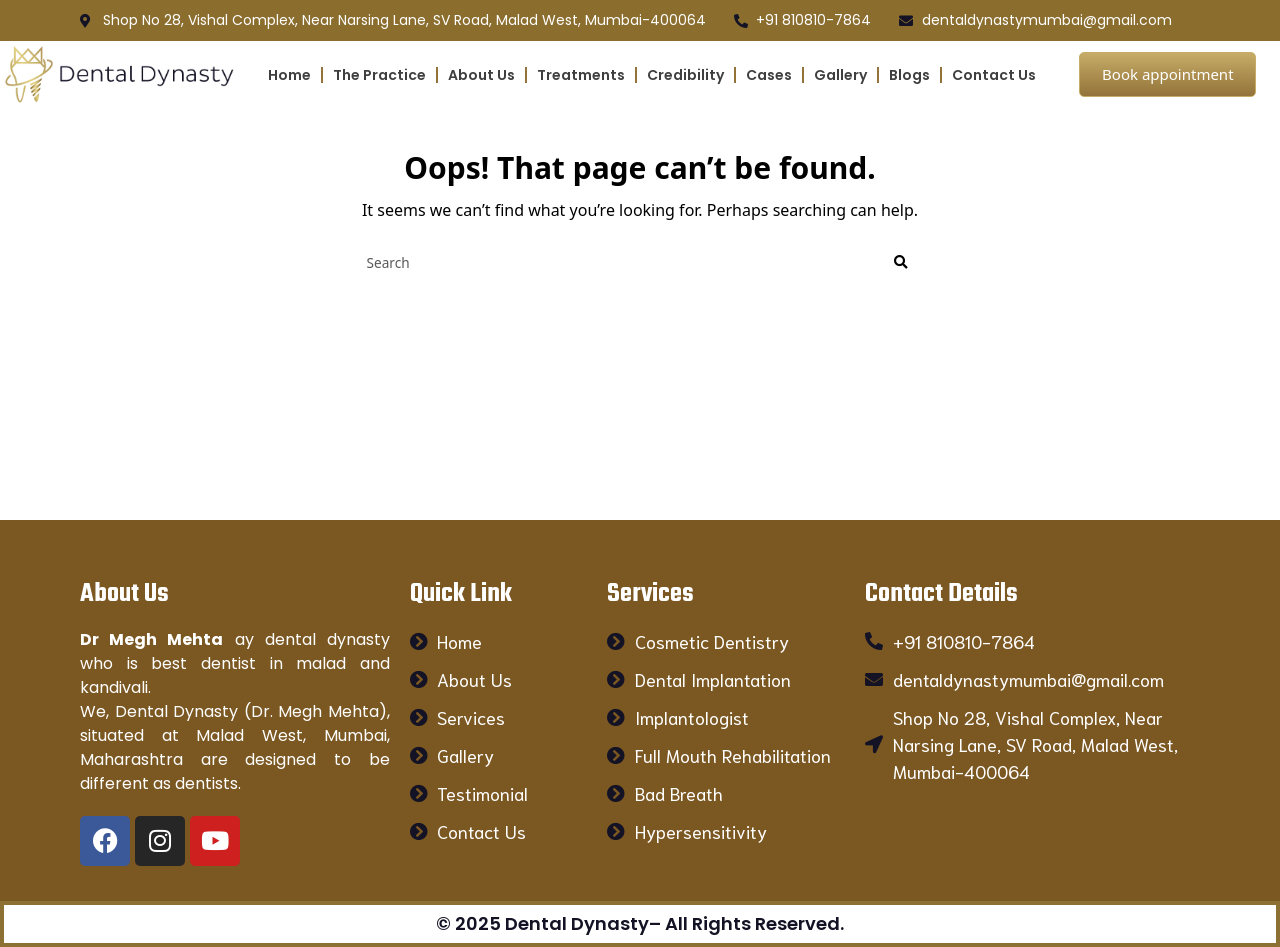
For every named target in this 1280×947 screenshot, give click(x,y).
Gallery (840, 75)
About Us (481, 75)
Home (289, 75)
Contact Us (994, 75)
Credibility (685, 75)
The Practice (379, 75)
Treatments (581, 75)
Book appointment (1167, 74)
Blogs (909, 75)
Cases (769, 75)
